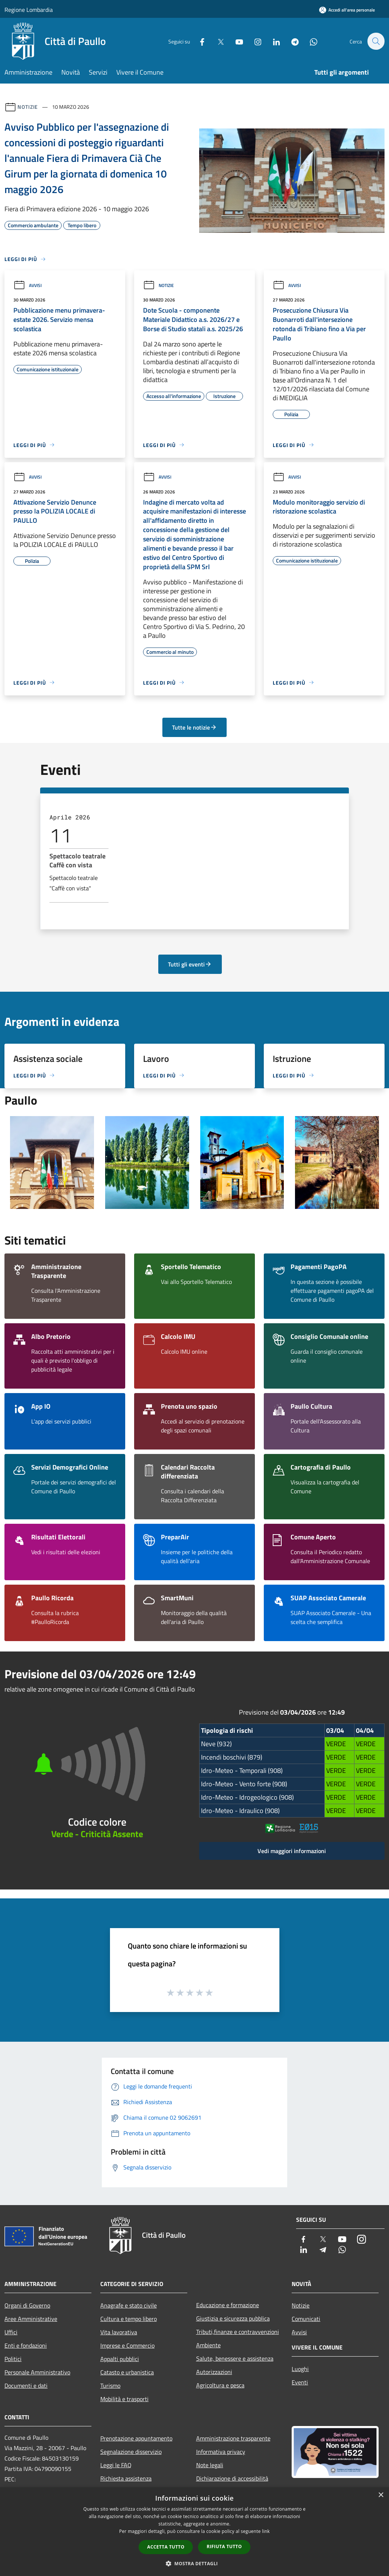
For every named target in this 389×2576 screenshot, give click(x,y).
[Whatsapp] (309, 41)
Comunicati (306, 2318)
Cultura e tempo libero (128, 2318)
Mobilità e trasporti (124, 2398)
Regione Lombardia (28, 9)
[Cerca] (376, 41)
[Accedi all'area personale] (347, 10)
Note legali (209, 2465)
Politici (13, 2358)
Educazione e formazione (227, 2305)
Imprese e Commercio (127, 2345)
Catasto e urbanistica (127, 2372)
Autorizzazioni (214, 2371)
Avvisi (27, 285)
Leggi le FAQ (116, 2465)
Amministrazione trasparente (233, 2438)
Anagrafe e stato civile (128, 2305)
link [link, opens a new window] (266, 2531)
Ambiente (208, 2345)
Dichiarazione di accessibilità (232, 2478)
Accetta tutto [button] (165, 2547)
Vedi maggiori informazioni (291, 1850)
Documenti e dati (26, 2385)
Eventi (300, 2382)
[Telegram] (290, 41)
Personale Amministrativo (37, 2372)
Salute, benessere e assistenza (234, 2358)
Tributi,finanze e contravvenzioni (237, 2331)
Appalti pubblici (119, 2358)
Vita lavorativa (118, 2332)
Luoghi (300, 2368)
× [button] (380, 2495)
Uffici (10, 2332)
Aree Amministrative (30, 2318)
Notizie (27, 107)
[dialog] (194, 2531)
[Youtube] (235, 41)
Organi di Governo (27, 2305)
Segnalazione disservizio (131, 2451)
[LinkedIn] (272, 41)
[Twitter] (216, 41)
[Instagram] (253, 41)
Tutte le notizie (194, 727)
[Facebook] (198, 41)
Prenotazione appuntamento (136, 2438)
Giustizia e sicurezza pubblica (233, 2318)
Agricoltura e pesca (220, 2385)
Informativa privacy (220, 2451)
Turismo (110, 2385)
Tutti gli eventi (190, 964)
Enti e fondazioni (25, 2345)
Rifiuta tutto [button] (224, 2546)
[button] (194, 2563)
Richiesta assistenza (126, 2478)
